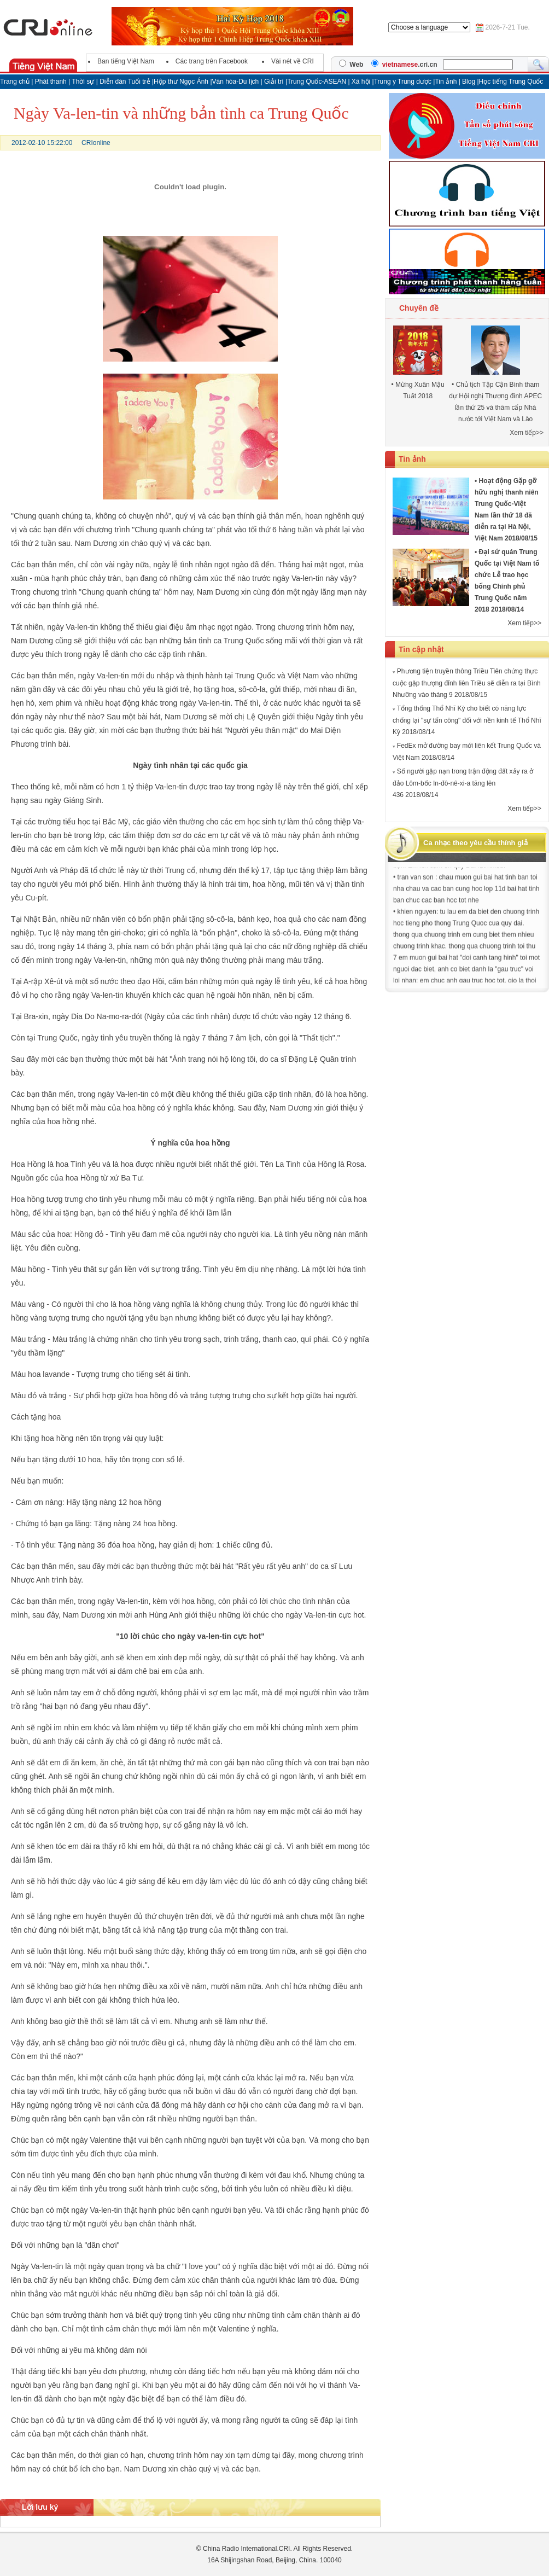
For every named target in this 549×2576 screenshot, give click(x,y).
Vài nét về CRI (292, 61)
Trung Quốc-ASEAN (316, 81)
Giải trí (274, 81)
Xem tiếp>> (527, 433)
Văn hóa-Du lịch (236, 81)
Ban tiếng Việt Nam (125, 61)
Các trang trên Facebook (212, 61)
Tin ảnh (446, 81)
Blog (469, 81)
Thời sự (83, 81)
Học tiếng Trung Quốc (511, 81)
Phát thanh (51, 81)
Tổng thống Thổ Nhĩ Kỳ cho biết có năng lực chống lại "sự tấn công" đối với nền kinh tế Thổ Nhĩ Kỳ (467, 720)
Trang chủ (15, 81)
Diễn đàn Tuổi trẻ (125, 81)
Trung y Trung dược (404, 81)
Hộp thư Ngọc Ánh (182, 81)
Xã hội (361, 81)
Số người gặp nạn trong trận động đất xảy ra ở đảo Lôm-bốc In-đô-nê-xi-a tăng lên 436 (463, 783)
